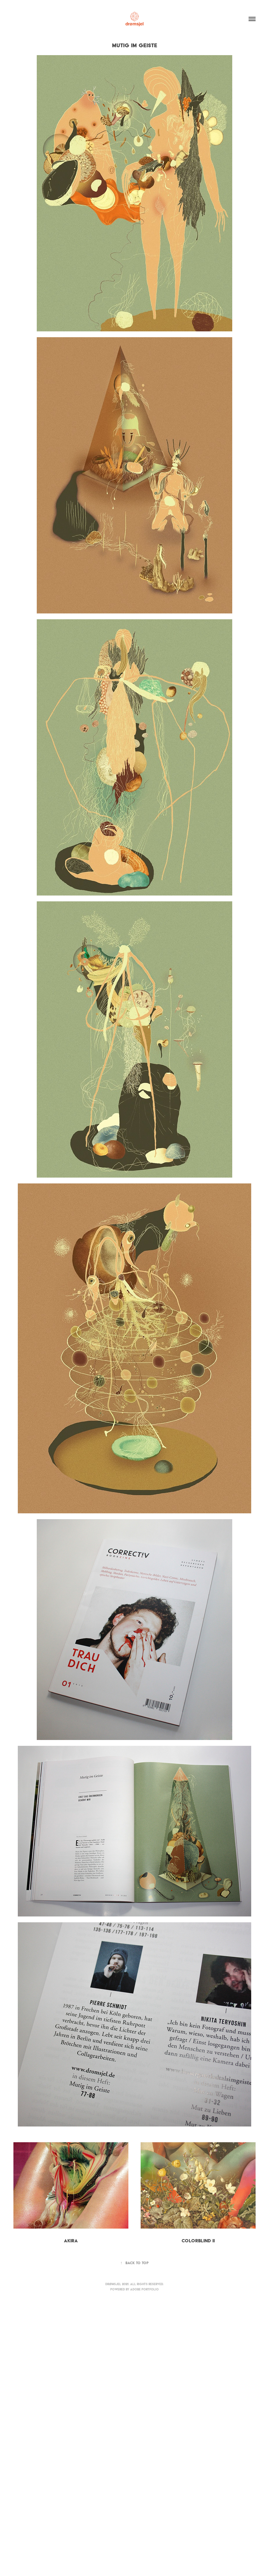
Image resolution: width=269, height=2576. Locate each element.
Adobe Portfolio (144, 2289)
